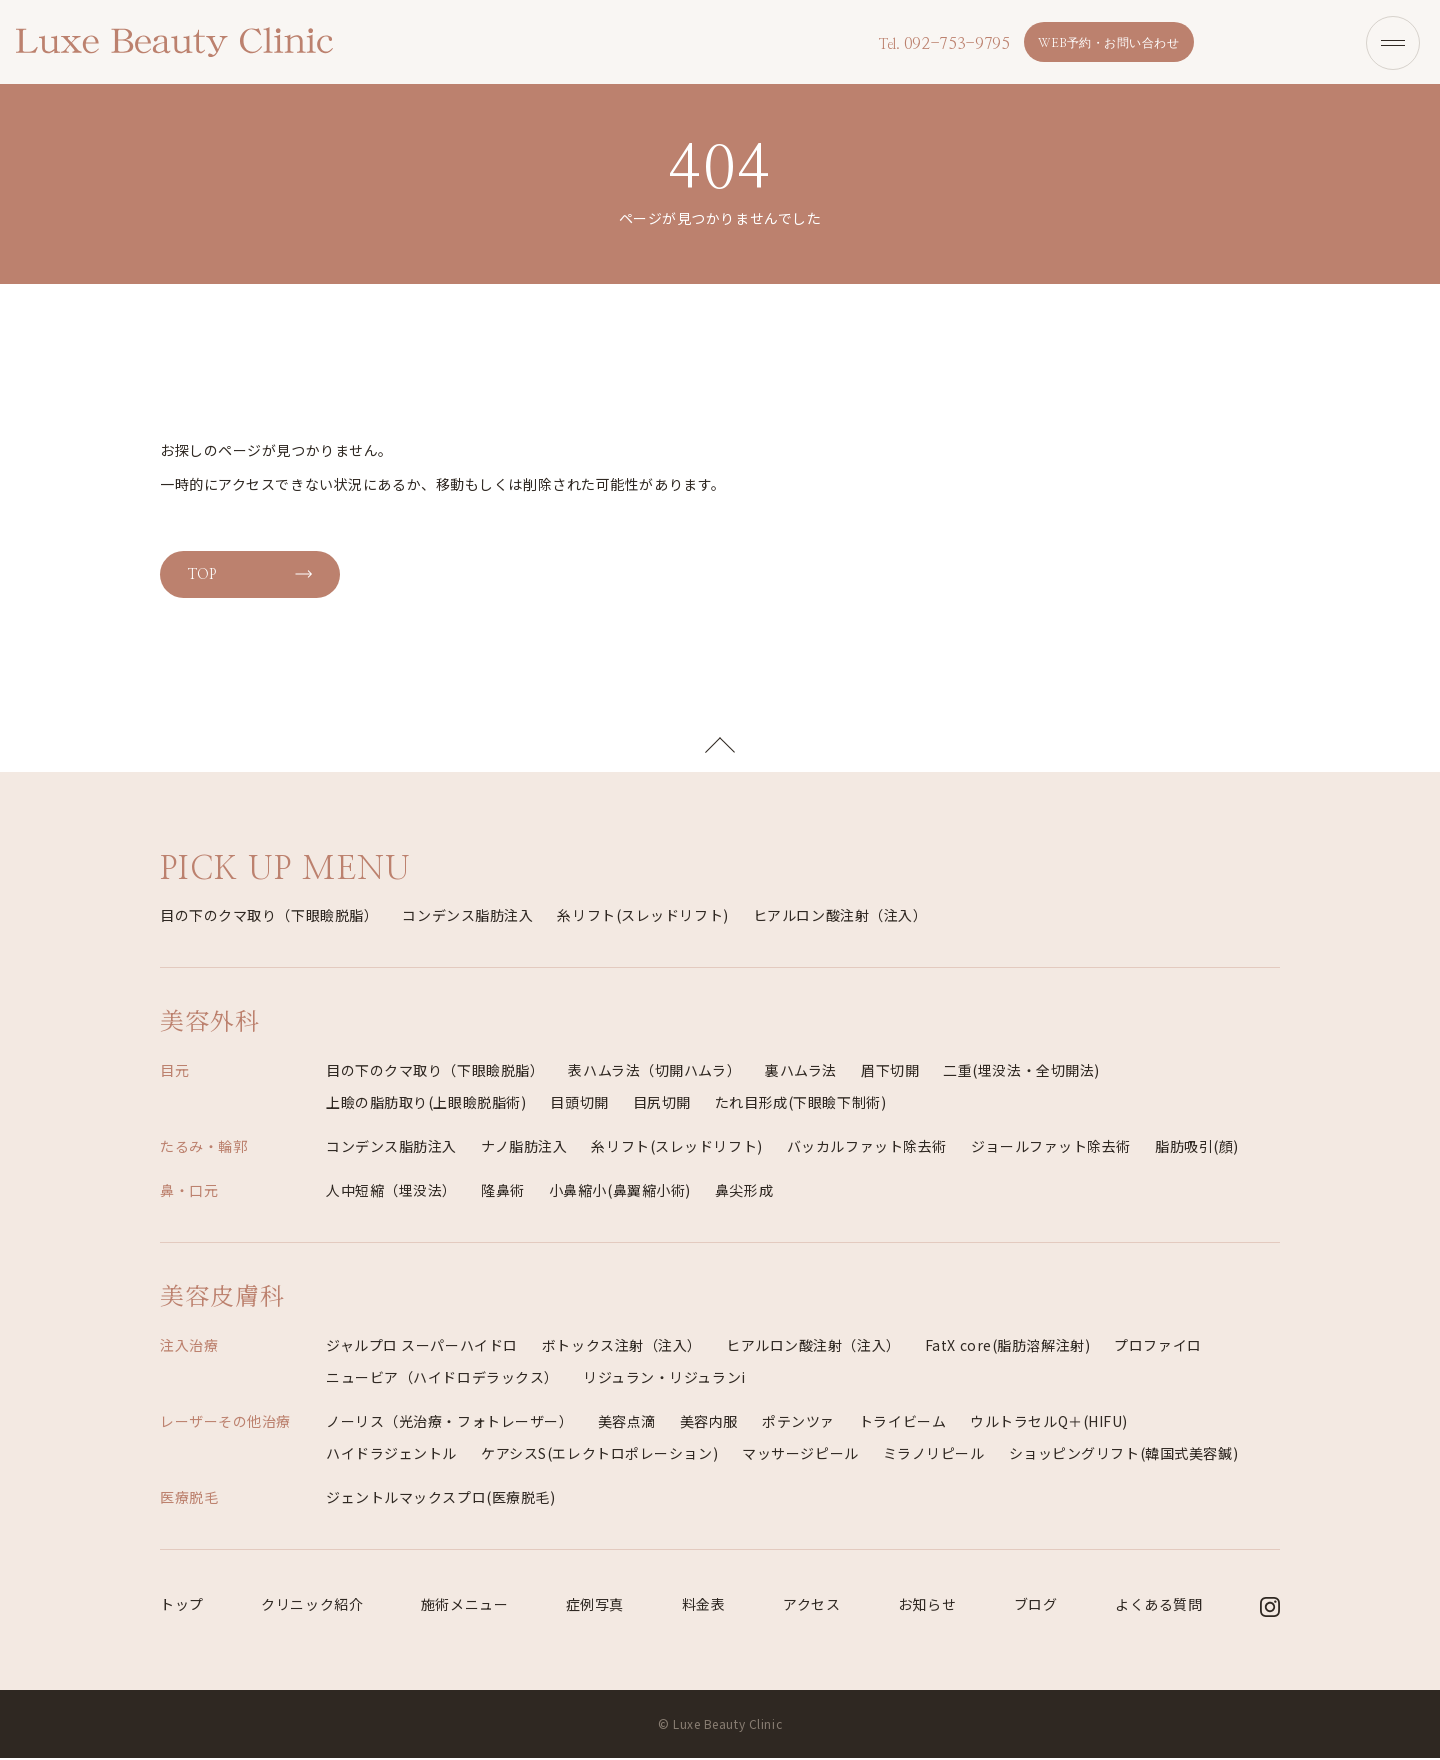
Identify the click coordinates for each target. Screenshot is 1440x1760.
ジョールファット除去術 (1051, 1148)
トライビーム (902, 1423)
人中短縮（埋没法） (391, 1192)
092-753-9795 (940, 44)
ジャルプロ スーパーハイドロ (422, 1347)
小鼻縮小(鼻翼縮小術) (620, 1192)
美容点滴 (627, 1423)
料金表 (704, 1606)
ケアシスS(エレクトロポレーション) (599, 1455)
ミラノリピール (934, 1455)
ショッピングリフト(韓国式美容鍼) (1124, 1455)
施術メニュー (464, 1606)
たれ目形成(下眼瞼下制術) (800, 1104)
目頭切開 (579, 1104)
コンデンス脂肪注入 (467, 917)
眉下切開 (890, 1072)
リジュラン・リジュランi (664, 1379)
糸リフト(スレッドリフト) (642, 917)
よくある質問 (1158, 1606)
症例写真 (595, 1606)
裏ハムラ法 (801, 1072)
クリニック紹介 (312, 1606)
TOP (199, 573)
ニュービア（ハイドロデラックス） (442, 1379)
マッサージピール (800, 1455)
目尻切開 (662, 1104)
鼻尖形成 (744, 1192)
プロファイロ (1157, 1347)
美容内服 (709, 1423)
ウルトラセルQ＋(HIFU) (1049, 1423)
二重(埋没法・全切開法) (1021, 1072)
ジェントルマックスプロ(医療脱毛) (441, 1499)
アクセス (811, 1606)
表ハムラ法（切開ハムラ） (654, 1072)
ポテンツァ (798, 1423)
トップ (182, 1606)
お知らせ (927, 1606)
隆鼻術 (503, 1192)
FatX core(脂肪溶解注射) (1008, 1347)
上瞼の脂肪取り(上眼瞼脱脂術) (426, 1104)
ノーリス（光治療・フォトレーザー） (450, 1423)
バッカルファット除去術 (867, 1148)
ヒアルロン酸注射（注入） (840, 917)
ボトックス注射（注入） (622, 1347)
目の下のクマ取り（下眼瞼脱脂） (269, 917)
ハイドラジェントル (391, 1455)
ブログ (1036, 1606)
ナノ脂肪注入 (524, 1148)
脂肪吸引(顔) (1197, 1148)
